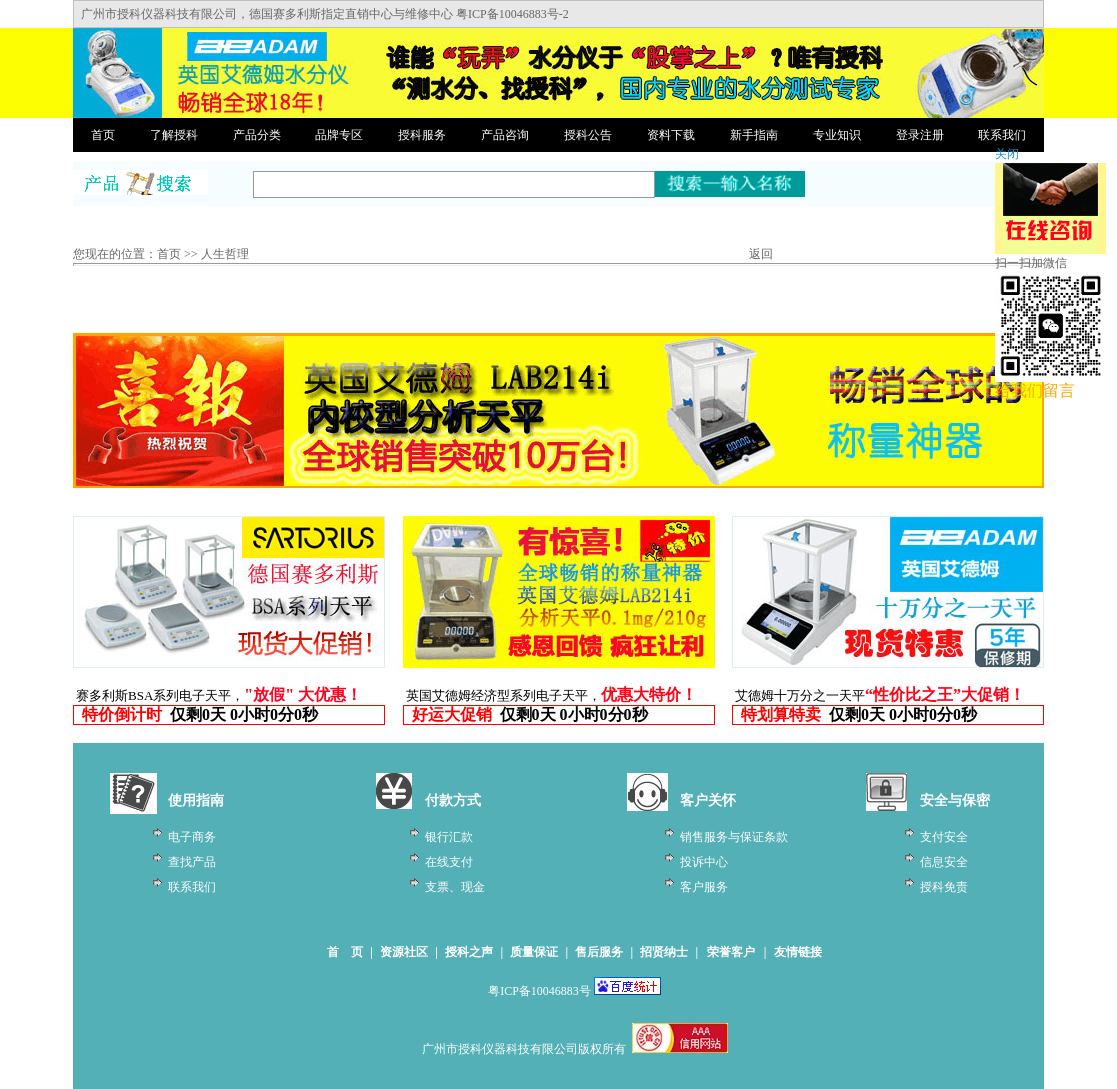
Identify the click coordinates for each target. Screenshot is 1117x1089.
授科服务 (422, 135)
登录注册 (920, 135)
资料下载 (671, 135)
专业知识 (837, 135)
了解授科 (174, 135)
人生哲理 (225, 254)
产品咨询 (505, 135)
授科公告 (588, 135)
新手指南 (754, 135)
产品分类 (257, 135)
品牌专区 (339, 135)
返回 (761, 254)
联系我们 (1002, 135)
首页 (103, 135)
